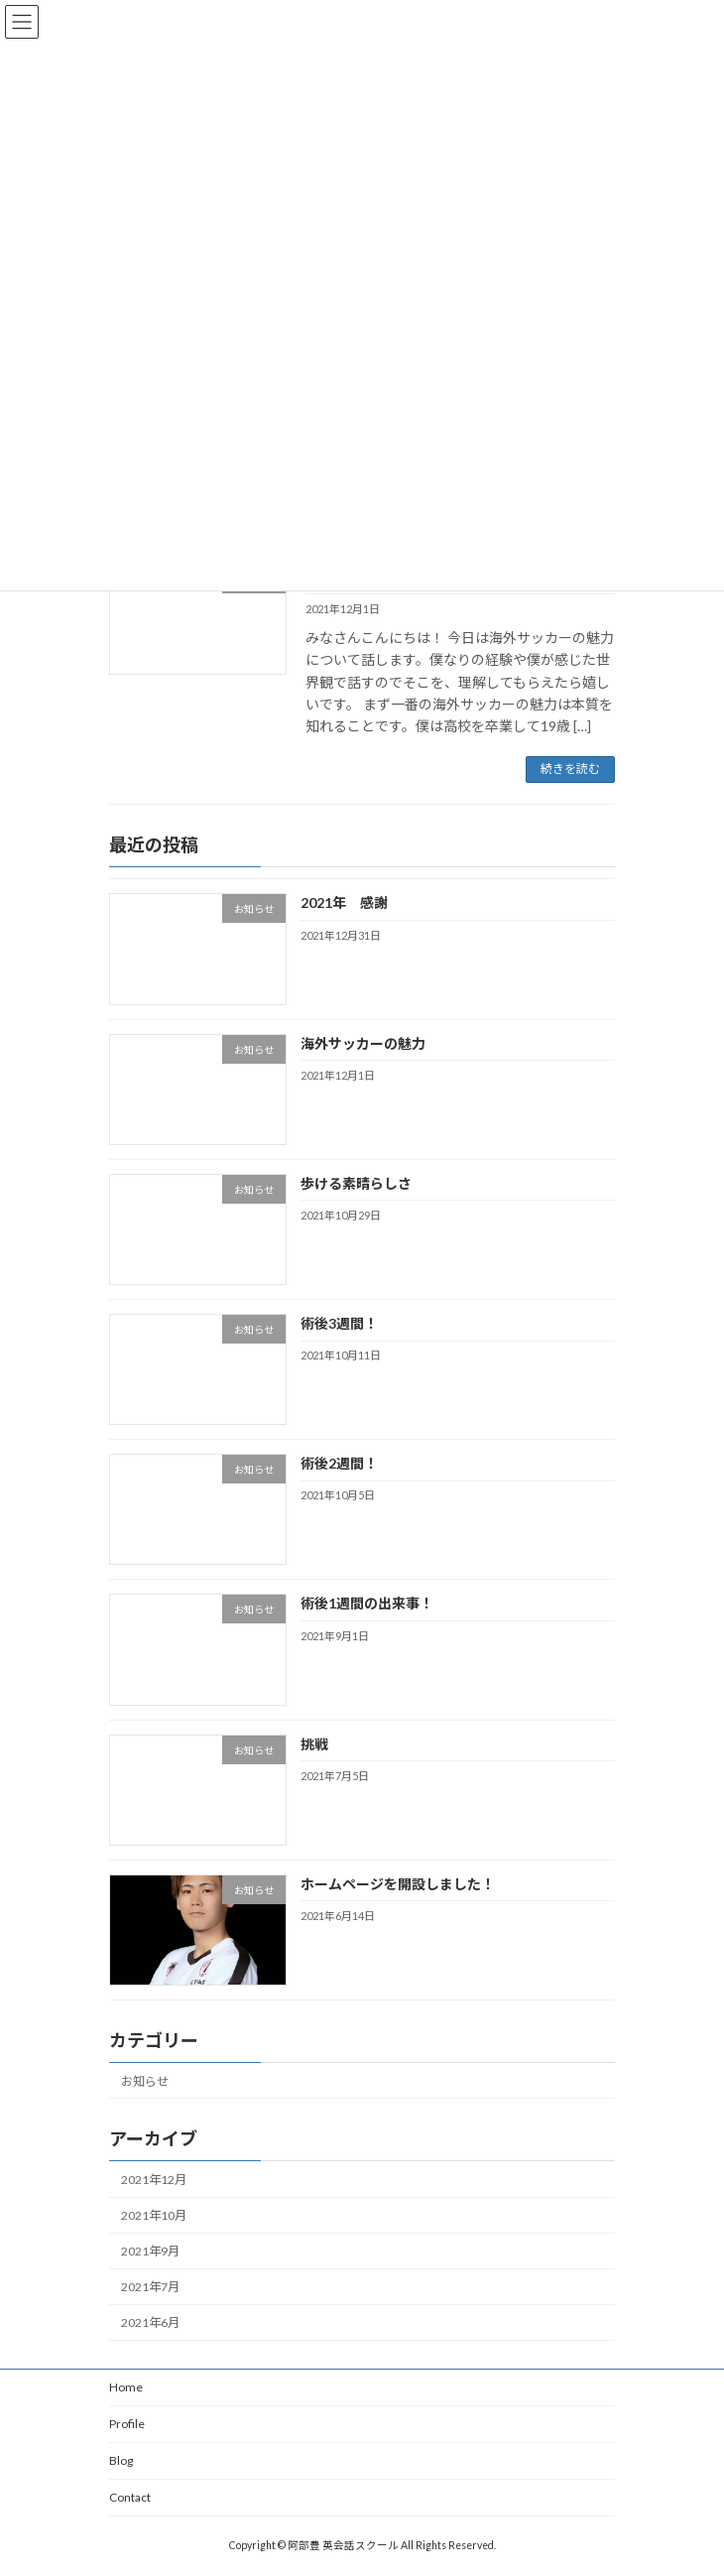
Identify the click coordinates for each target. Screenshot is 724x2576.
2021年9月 (150, 2251)
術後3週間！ (339, 1323)
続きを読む (570, 768)
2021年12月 (153, 2179)
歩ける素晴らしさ (356, 1183)
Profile (127, 2423)
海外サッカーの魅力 (370, 1042)
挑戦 (314, 1743)
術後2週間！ (339, 1463)
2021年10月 (153, 2215)
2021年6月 (150, 2322)
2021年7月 (150, 2286)
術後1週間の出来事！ (367, 1603)
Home (126, 2387)
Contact (130, 2497)
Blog (121, 2460)
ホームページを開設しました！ (398, 1883)
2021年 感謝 (344, 902)
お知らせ (145, 2080)
